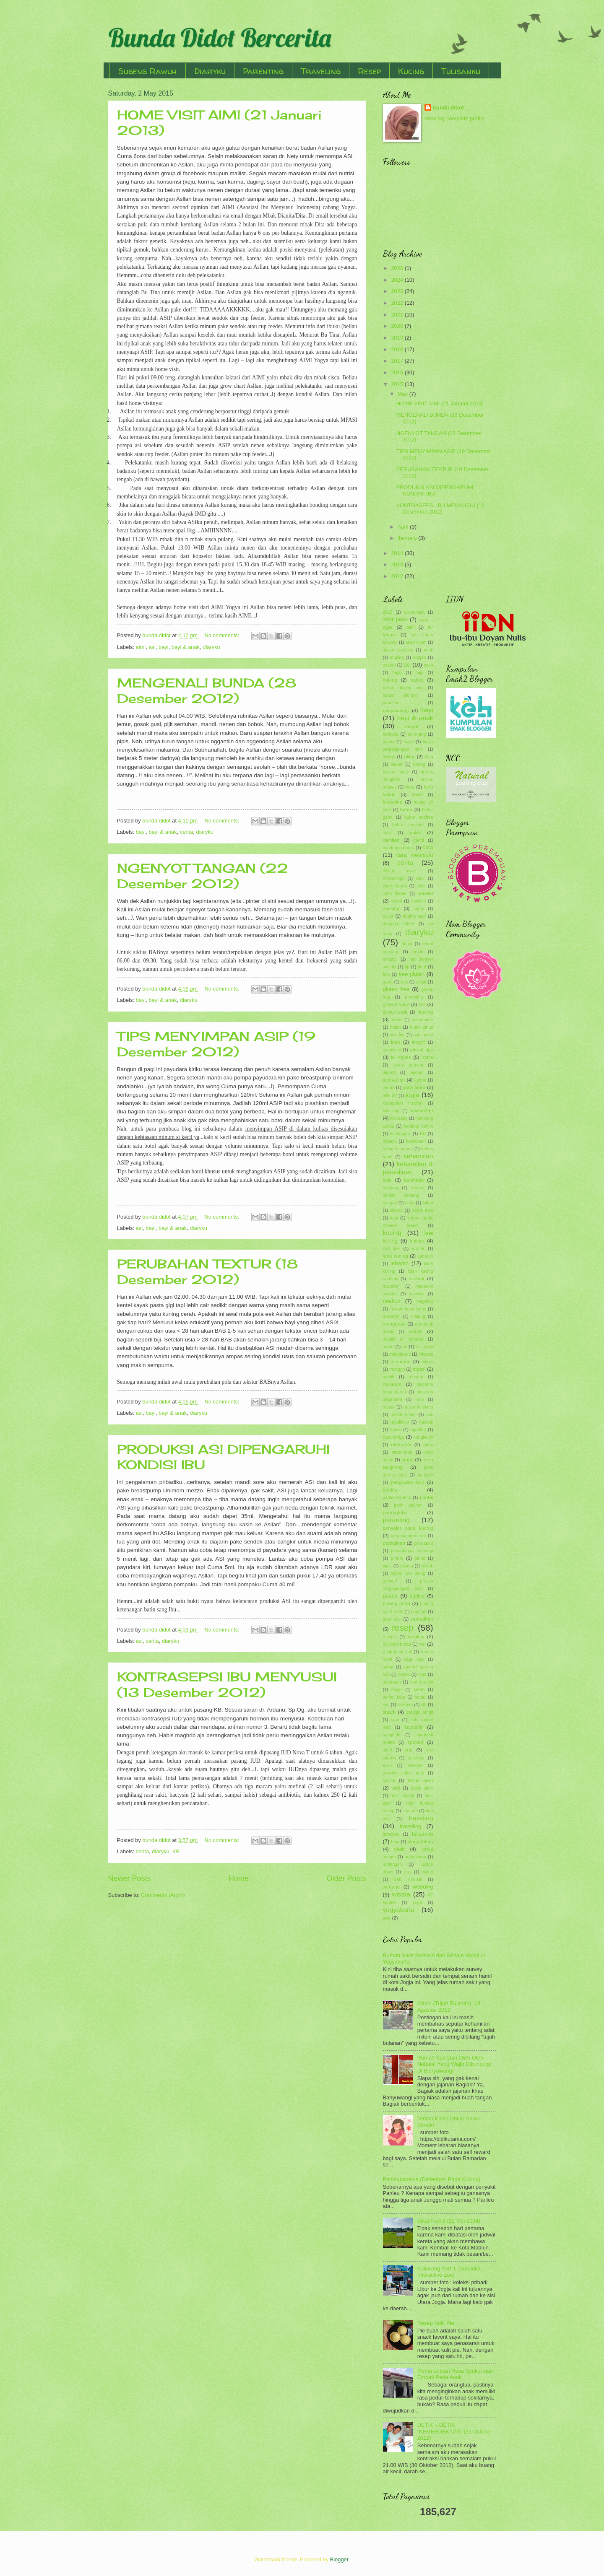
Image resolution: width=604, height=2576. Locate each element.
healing (425, 1011)
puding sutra (396, 1603)
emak (418, 951)
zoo (387, 1917)
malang (418, 1316)
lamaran (425, 1256)
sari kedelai (421, 1682)
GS (422, 1004)
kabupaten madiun (403, 1103)
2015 (397, 384)
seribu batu (394, 1697)
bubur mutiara (418, 817)
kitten (428, 1203)
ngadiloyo (400, 1422)
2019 (397, 338)
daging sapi (414, 916)
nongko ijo (423, 1437)
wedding (423, 1886)
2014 (397, 553)
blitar (409, 756)
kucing (392, 1232)
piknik (397, 1558)
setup (420, 1697)
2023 (397, 291)
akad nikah (416, 642)
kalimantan (421, 1110)
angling (397, 657)
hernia (397, 1019)
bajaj (396, 672)
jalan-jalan (394, 1079)
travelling (411, 1826)
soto (395, 1719)
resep (403, 1627)
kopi (394, 1218)
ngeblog (418, 1429)
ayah (428, 665)
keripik (417, 1188)
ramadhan (422, 1618)
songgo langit (419, 1712)
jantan (389, 1087)
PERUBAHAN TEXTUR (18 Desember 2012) (207, 1271)
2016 (397, 372)
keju (387, 1180)
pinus (420, 1558)
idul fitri (397, 1034)
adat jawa (395, 619)
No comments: (223, 635)
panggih (425, 1475)
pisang (406, 1566)
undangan (392, 1864)
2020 (397, 326)
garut (388, 982)
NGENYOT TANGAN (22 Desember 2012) (202, 876)
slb (423, 1704)
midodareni (400, 1354)
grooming (414, 997)
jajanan (416, 1072)
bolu (409, 786)
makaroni (392, 1316)
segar (396, 1689)
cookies (418, 901)
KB (176, 1851)
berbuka (390, 734)
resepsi (390, 1636)
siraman (405, 1704)
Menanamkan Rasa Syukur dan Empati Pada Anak (455, 2374)
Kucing (411, 71)
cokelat (425, 893)
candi (419, 840)
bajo (419, 672)
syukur (389, 1780)
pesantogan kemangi (412, 1551)
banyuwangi (396, 710)
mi (405, 1346)
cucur (388, 916)
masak (415, 1331)
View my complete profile (454, 118)
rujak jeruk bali (397, 1652)
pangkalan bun (407, 1482)
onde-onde (401, 1452)
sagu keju (414, 1659)
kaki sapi (392, 1110)
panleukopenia (397, 1497)
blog (429, 757)
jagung (389, 1072)
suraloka (416, 1758)
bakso (417, 679)
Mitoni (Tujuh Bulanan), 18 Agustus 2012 (449, 2006)
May (403, 394)
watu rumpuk (407, 1879)
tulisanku (422, 1834)
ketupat (390, 1203)
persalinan (394, 1543)
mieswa (426, 1354)
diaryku (211, 647)
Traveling (321, 71)
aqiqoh (389, 665)
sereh (419, 1689)
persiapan (423, 1543)
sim (386, 1704)
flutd (422, 967)
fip (407, 967)
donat (406, 944)
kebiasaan (416, 1141)
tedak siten (422, 1788)
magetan (424, 1301)
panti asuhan (408, 1505)
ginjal (421, 982)
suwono (415, 1765)
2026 (397, 268)
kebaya (390, 1141)
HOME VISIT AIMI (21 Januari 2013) (440, 403)
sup (409, 1749)
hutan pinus (421, 1027)
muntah (416, 1377)
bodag (419, 764)
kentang (390, 1188)
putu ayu (392, 1619)
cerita (186, 832)
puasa (390, 1596)
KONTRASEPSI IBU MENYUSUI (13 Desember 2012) (227, 1684)
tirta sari (410, 1810)
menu (388, 1346)
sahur (388, 1667)
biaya (409, 741)
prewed (390, 1581)
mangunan (394, 1323)
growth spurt (396, 1004)
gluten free (396, 989)
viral (407, 1872)
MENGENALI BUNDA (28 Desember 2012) (206, 690)
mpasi (419, 1369)
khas (409, 1203)
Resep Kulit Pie (435, 2323)
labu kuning (395, 1255)
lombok (416, 1278)
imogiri (418, 1042)
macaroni (392, 1286)
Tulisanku (460, 71)
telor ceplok (402, 1795)
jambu (420, 1080)
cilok (420, 878)
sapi (422, 1674)
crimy (419, 908)
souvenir (413, 1727)
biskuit (389, 757)
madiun (392, 1301)
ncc (429, 1414)
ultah (399, 1849)
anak (428, 650)
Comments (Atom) (163, 1895)
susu (387, 1765)
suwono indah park (403, 1773)
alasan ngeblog (398, 650)
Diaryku (210, 71)
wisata (401, 1894)
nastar (389, 1407)
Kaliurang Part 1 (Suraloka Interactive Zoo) (449, 2271)
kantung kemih (418, 1126)
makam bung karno (408, 1309)
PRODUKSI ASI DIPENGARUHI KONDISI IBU (435, 490)
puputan (419, 1611)
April (404, 527)
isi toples (401, 1057)
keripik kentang (401, 1195)
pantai (426, 1497)
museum (392, 1384)
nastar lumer (403, 1414)
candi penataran (398, 848)
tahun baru (420, 1780)
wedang (391, 1886)
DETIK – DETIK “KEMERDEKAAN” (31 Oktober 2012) (454, 2431)
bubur (406, 809)
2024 (397, 280)
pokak (427, 1566)
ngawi (395, 1429)
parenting (396, 1519)
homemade (422, 1019)
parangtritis (395, 1512)
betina (389, 741)
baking (390, 679)
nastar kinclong (418, 1407)
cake (415, 832)
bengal (411, 726)
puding (417, 1595)
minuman (401, 1361)
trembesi (391, 1834)
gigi (404, 982)
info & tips (421, 1049)
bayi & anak (186, 647)
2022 (397, 303)
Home (239, 1878)
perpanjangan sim (408, 1535)
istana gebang (408, 1065)
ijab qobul (423, 1034)
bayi (164, 647)
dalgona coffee (398, 923)
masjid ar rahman (403, 1339)
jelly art (390, 1095)
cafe (387, 832)
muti (420, 1399)
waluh (427, 1872)
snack (389, 1712)
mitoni (427, 1361)
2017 (397, 361)
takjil (395, 1788)
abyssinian (414, 612)
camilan (391, 840)
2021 (397, 314)
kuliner (417, 1240)
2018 (397, 349)
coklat (396, 901)
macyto (417, 1294)
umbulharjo (415, 1857)
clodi (421, 886)
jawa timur (414, 1087)
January (408, 538)
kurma (418, 1248)
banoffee (391, 702)
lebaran (400, 1263)
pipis (387, 1566)
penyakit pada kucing (408, 1528)
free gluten (411, 974)
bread (417, 794)
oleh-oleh (401, 1444)
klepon (396, 1210)
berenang (417, 734)
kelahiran (414, 1180)
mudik (388, 1377)
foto (386, 974)
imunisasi (392, 1050)
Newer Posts (129, 1878)
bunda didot (448, 107)
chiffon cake (400, 871)
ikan (395, 1042)
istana (427, 1057)
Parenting (263, 71)
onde (428, 1444)
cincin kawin (395, 886)
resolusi (415, 1636)
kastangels (400, 1133)
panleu (390, 1489)
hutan (395, 1027)
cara (427, 847)
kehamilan (418, 1156)
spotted (415, 1742)
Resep (369, 71)
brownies (392, 801)
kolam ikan (422, 1210)
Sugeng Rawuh (147, 71)
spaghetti (392, 1735)
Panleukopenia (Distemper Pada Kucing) (432, 2179)
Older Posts (346, 1878)
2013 (397, 564)
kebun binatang (398, 1149)
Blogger (339, 2559)
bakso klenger (400, 695)
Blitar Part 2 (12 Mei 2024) (448, 2221)
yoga (417, 1902)
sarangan (392, 1682)
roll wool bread (397, 1644)
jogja (412, 1094)
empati (389, 959)
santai (403, 1674)
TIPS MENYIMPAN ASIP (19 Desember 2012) (216, 1044)
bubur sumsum (408, 824)
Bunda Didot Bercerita (219, 37)
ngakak (426, 1422)
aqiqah (419, 657)
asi (151, 647)
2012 (397, 576)
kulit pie (391, 1248)
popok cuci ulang (408, 1573)
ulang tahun (420, 1841)
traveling (421, 1817)
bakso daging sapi (403, 687)
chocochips (394, 878)
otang (407, 1459)
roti (422, 1644)
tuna (395, 1841)
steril (387, 1750)
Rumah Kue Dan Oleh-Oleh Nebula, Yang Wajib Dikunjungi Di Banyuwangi (454, 2064)
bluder (397, 764)
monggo (397, 1369)
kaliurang (399, 1118)
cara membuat (414, 855)
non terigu (394, 1437)
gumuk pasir (395, 1012)
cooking (391, 908)
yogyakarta (399, 1909)
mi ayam (424, 1346)
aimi (141, 647)
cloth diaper (395, 893)
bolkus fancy (396, 772)
